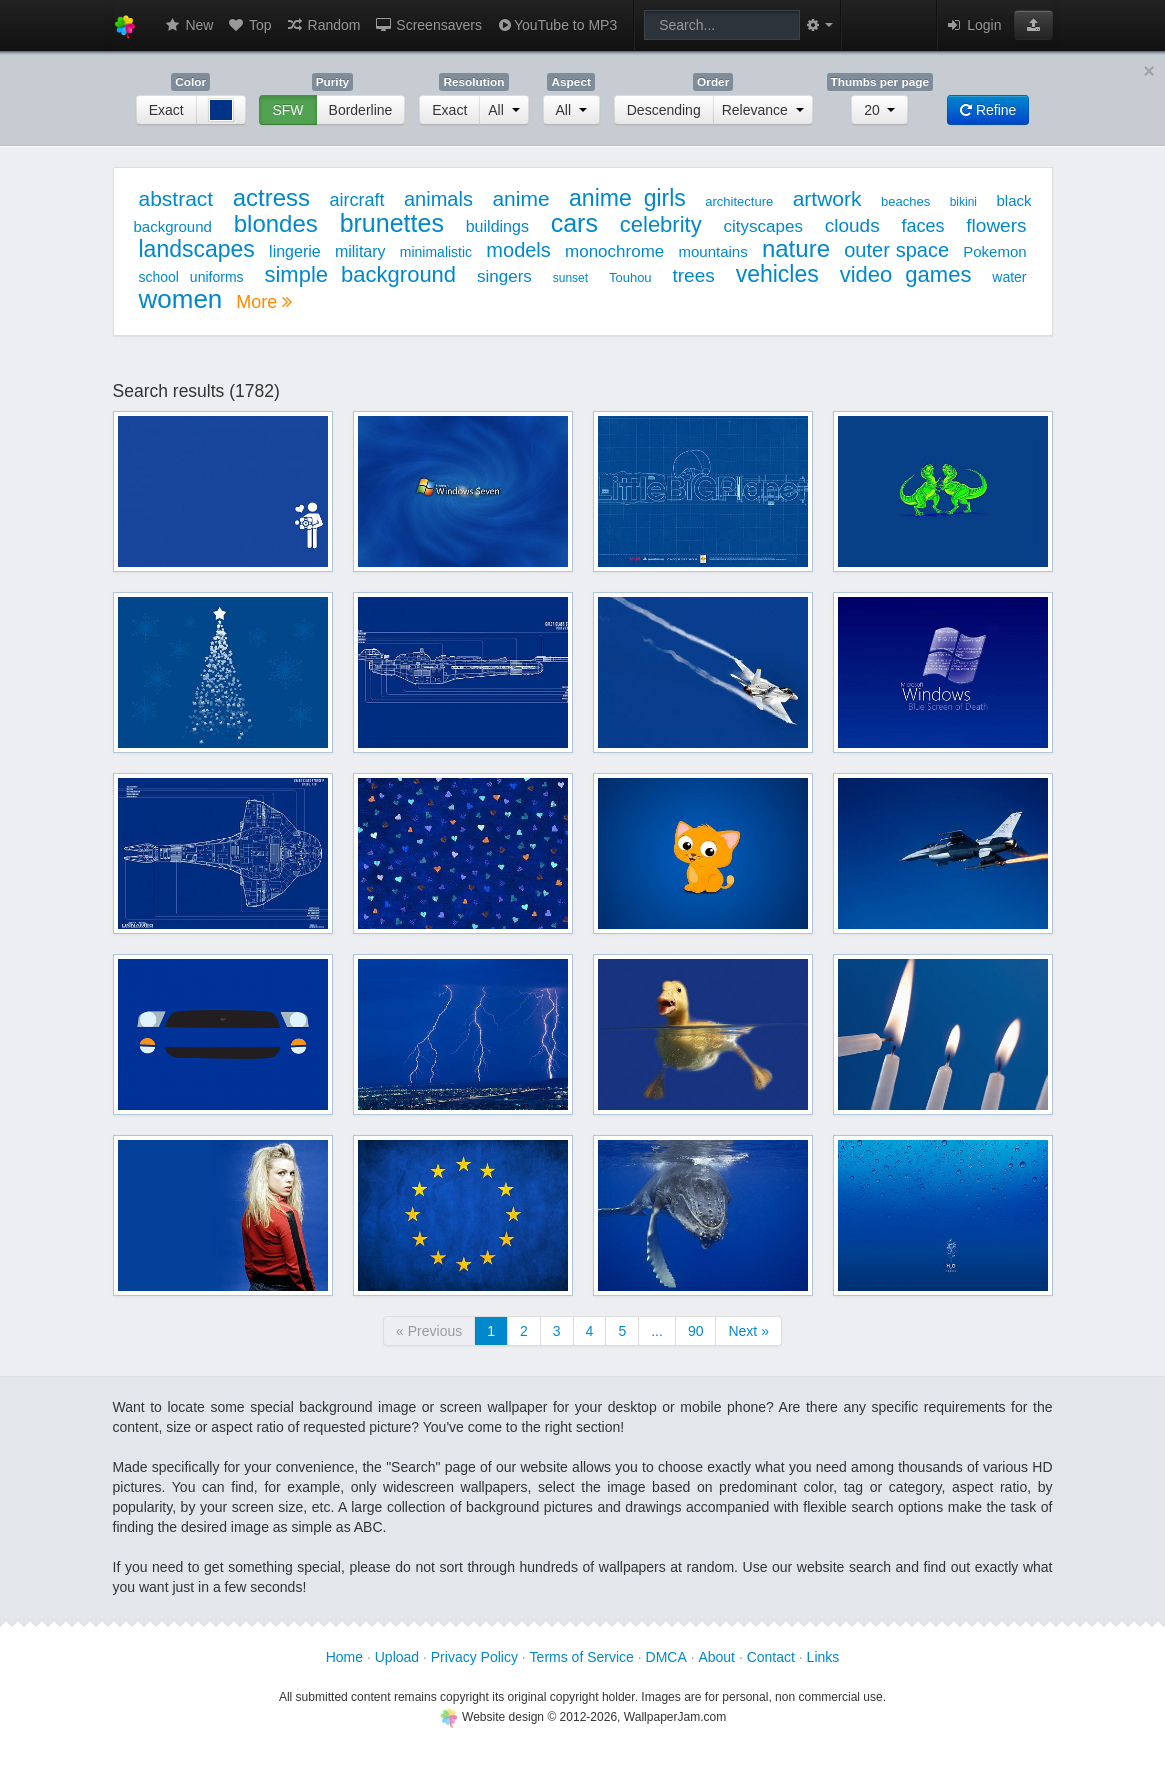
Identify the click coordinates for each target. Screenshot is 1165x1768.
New (189, 25)
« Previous (429, 1331)
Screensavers (427, 25)
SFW (287, 110)
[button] (1033, 25)
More (264, 302)
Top (249, 25)
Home (344, 1657)
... (657, 1331)
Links (823, 1657)
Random (323, 25)
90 (696, 1331)
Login (973, 25)
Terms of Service (582, 1657)
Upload (397, 1657)
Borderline (361, 110)
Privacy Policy (474, 1657)
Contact (771, 1657)
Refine (988, 110)
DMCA (666, 1657)
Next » (748, 1331)
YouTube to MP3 (556, 25)
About (716, 1657)
